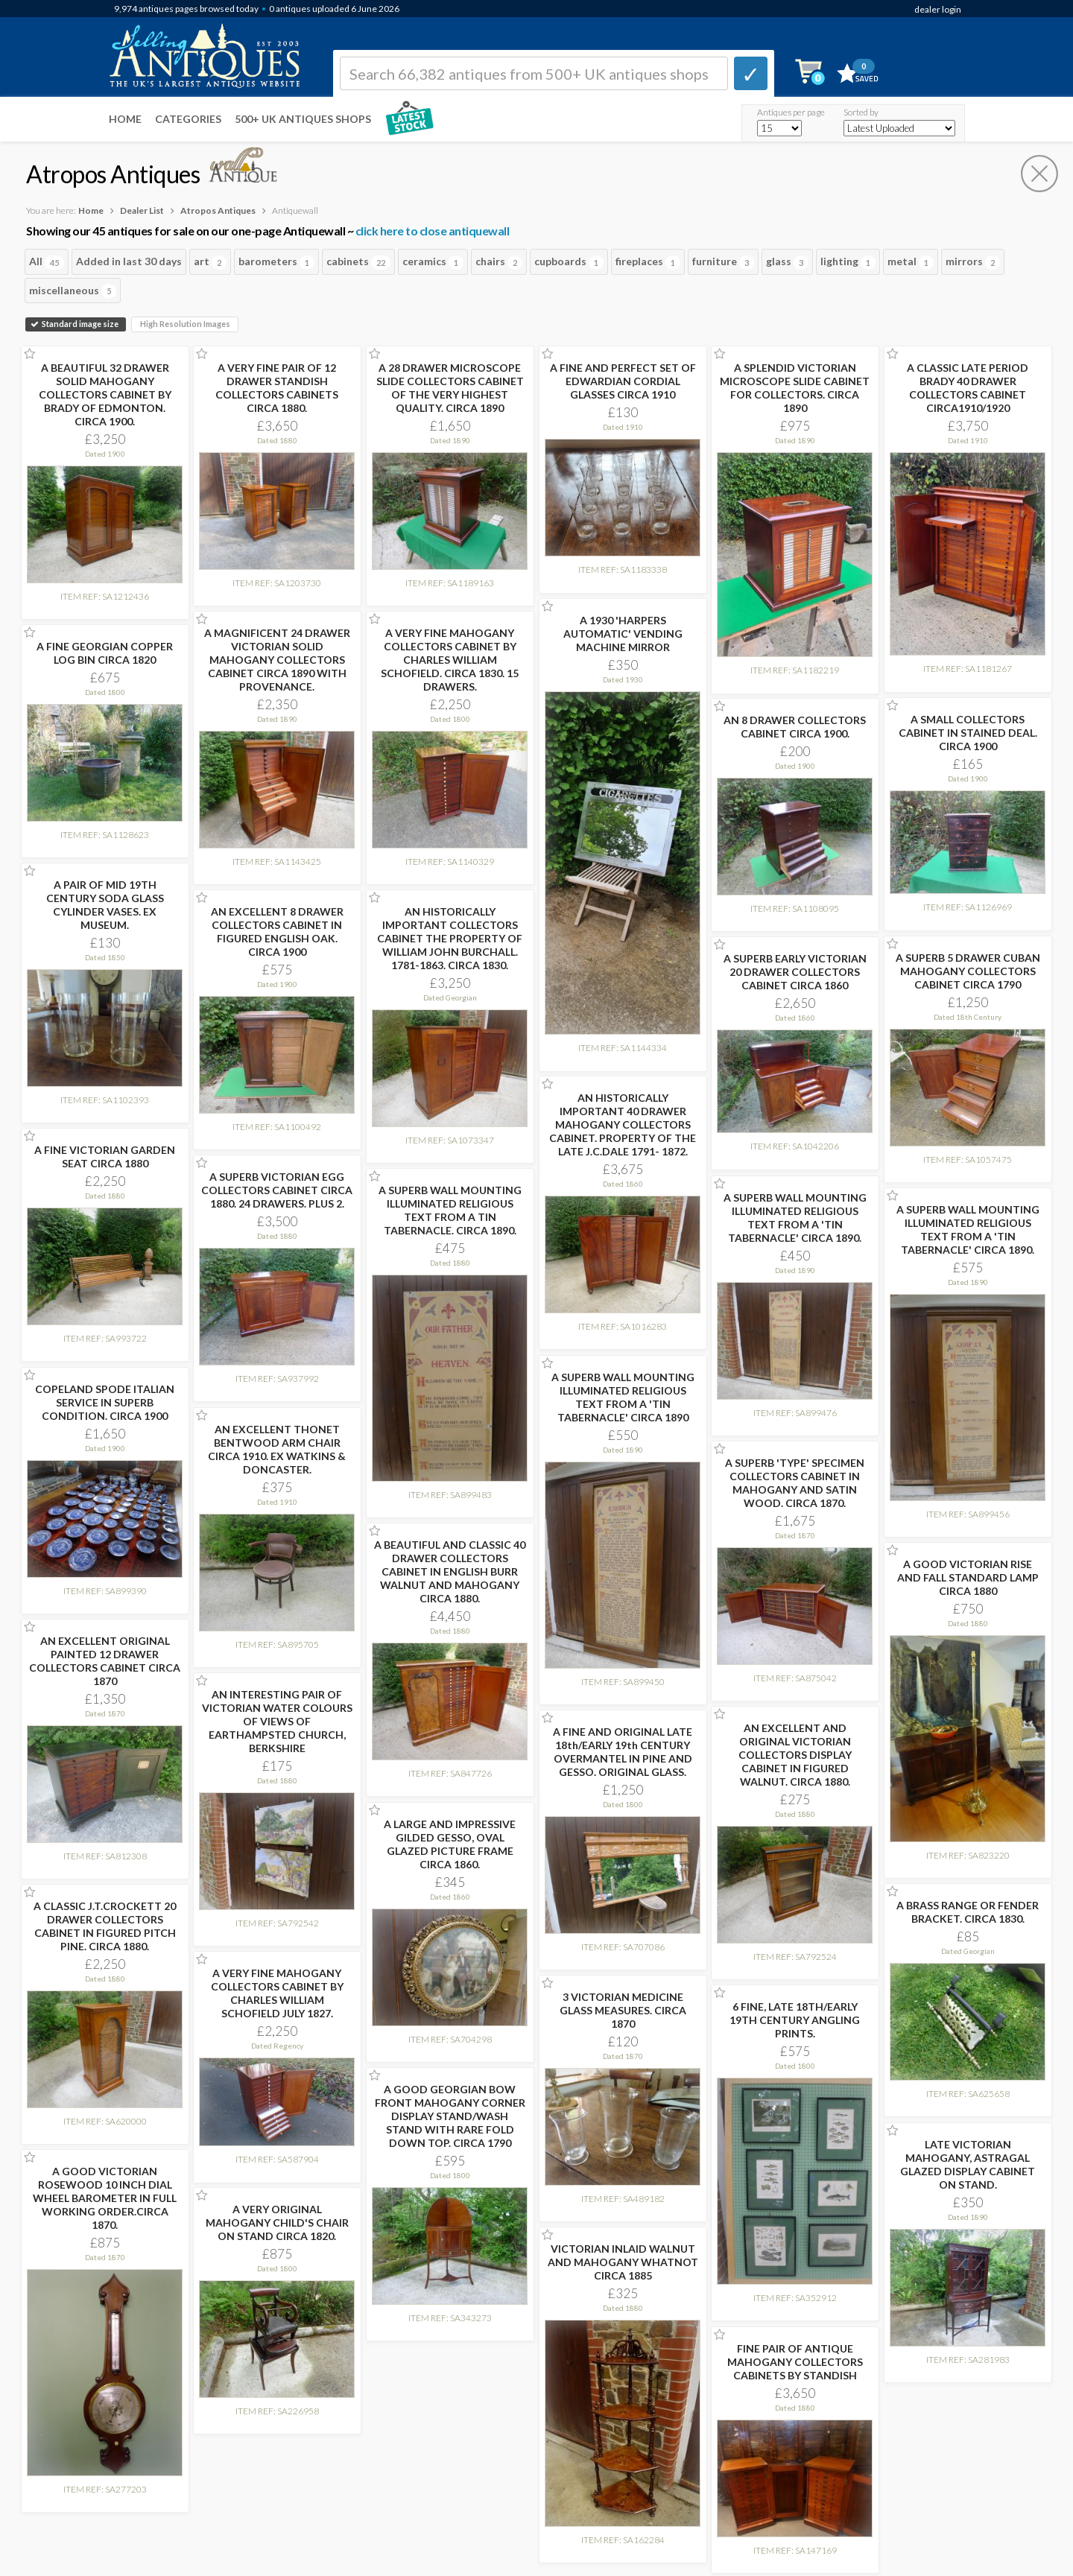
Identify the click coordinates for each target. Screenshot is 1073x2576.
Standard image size (76, 324)
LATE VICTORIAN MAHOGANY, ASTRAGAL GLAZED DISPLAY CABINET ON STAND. (967, 2164)
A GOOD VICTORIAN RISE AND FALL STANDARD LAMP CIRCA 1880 (968, 1577)
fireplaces (647, 262)
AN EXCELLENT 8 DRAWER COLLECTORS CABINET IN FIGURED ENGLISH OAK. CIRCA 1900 (277, 931)
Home (125, 118)
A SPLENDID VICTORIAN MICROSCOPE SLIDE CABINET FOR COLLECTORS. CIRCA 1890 (795, 387)
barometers (276, 262)
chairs (498, 262)
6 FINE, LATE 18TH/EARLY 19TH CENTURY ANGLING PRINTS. (794, 2020)
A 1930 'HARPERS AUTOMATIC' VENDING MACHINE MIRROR (623, 633)
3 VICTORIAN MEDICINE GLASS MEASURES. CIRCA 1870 (623, 2010)
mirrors (973, 262)
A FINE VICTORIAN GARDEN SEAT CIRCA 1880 (104, 1156)
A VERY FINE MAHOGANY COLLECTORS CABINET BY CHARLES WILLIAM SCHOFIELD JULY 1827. (277, 1993)
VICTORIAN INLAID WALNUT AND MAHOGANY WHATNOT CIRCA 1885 (623, 2262)
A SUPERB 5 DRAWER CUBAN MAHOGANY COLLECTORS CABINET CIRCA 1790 (968, 971)
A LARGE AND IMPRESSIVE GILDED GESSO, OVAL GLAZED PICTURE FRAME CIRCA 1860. (450, 1844)
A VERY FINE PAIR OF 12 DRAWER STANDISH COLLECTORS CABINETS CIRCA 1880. (276, 387)
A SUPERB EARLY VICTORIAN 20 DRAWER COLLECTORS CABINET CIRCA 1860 (795, 972)
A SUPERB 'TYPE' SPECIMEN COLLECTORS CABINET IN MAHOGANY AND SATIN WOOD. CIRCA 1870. (794, 1482)
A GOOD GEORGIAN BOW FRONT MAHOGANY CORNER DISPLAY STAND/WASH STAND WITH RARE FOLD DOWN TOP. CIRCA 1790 (450, 2116)
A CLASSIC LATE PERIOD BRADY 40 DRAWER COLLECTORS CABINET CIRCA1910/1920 (967, 387)
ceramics (432, 262)
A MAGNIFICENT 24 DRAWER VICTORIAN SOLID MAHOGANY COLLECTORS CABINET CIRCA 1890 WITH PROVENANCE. (277, 659)
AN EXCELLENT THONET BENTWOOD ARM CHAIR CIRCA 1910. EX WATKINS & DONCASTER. (277, 1449)
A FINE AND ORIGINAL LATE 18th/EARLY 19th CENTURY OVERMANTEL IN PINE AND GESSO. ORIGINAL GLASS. (622, 1751)
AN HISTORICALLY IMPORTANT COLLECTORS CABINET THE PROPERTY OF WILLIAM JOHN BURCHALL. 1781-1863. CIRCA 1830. (449, 938)
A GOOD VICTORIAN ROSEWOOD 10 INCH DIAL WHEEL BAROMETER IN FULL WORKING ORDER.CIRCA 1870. (105, 2198)
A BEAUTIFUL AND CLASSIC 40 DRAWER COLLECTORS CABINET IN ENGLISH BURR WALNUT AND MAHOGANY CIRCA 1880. (449, 1571)
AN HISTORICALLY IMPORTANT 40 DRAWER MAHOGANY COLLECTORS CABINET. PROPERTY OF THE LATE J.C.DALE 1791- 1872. (622, 1124)
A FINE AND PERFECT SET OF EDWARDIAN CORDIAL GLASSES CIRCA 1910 (623, 381)
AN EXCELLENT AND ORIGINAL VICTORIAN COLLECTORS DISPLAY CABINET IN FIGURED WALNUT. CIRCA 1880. (795, 1755)
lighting (848, 262)
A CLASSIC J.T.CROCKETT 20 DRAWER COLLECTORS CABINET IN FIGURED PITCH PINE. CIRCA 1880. (105, 1926)
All (46, 262)
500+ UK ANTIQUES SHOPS (303, 118)
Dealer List (142, 210)
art (210, 262)
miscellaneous (72, 291)
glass (787, 262)
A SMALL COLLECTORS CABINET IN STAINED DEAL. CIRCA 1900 (968, 732)
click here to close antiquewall (432, 230)
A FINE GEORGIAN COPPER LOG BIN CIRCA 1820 (105, 653)
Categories (188, 118)
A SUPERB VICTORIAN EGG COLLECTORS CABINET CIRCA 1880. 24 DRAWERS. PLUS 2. (276, 1190)
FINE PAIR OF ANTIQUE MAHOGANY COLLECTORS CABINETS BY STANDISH (795, 2362)
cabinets (358, 262)
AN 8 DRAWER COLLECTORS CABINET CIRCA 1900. (795, 727)
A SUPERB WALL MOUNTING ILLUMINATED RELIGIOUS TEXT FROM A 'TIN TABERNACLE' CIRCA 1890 (622, 1397)
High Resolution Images (185, 324)
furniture (723, 262)
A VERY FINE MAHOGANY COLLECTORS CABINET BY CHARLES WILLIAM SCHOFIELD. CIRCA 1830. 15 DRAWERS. (450, 659)
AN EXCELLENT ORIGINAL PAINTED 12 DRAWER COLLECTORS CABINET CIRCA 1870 (104, 1660)
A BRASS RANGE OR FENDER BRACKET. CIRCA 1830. (967, 1912)
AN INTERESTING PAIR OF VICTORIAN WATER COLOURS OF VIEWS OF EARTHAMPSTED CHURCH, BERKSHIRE (277, 1721)
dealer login (937, 9)
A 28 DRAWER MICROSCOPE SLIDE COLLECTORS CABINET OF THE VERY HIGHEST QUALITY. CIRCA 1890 (450, 387)
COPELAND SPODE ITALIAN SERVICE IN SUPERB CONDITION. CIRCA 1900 (104, 1402)
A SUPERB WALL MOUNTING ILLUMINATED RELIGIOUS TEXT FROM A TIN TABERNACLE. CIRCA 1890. (450, 1210)
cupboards (569, 262)
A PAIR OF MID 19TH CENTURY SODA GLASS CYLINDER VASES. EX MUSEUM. (105, 904)
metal (910, 262)
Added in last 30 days (129, 261)
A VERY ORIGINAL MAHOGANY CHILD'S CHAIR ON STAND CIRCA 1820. (277, 2222)
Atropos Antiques (218, 210)
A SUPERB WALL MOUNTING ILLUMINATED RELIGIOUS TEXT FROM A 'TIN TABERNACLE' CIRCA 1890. (795, 1217)
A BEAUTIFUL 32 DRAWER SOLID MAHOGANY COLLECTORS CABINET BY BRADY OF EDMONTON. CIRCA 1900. (105, 394)
